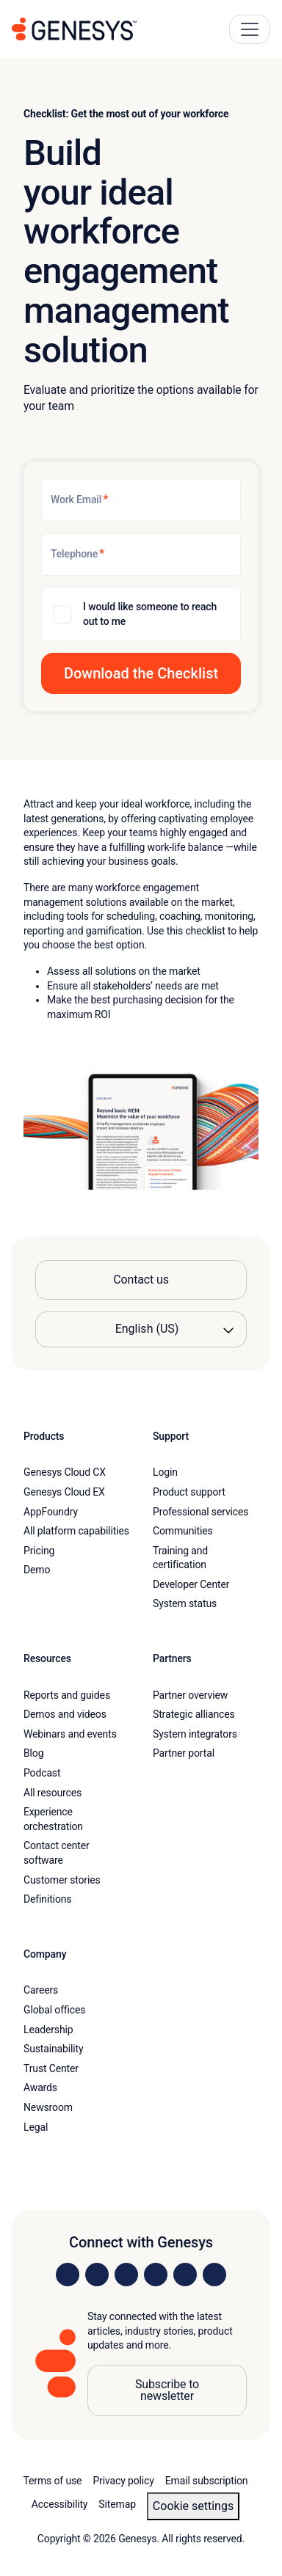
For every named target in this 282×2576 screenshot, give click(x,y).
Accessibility (60, 2504)
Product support (189, 1492)
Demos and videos (65, 1714)
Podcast (42, 1773)
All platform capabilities (76, 1531)
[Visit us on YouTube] (185, 2274)
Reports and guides (67, 1695)
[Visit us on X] (126, 2274)
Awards (40, 2087)
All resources (53, 1793)
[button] (141, 673)
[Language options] (141, 1329)
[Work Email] (141, 500)
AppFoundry (51, 1512)
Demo (37, 1570)
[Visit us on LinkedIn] (67, 2274)
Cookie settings (193, 2506)
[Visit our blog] (214, 2274)
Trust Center (51, 2068)
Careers (41, 1990)
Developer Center (191, 1584)
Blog (33, 1753)
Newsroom (48, 2107)
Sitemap (117, 2504)
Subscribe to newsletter (167, 2390)
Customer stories (62, 1880)
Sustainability (54, 2048)
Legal (36, 2127)
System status (185, 1603)
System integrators (195, 1734)
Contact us (141, 1280)
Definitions (47, 1899)
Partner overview (190, 1695)
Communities (183, 1531)
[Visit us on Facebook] (155, 2274)
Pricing (39, 1550)
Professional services (200, 1512)
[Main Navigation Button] (249, 29)
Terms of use (53, 2481)
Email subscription (206, 2481)
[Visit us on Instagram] (97, 2274)
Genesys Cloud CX (65, 1472)
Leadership (48, 2029)
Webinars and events (70, 1734)
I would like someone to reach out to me (150, 614)
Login (165, 1472)
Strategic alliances (194, 1714)
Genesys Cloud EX (64, 1492)
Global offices (54, 2010)
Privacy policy (123, 2481)
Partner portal (183, 1753)
